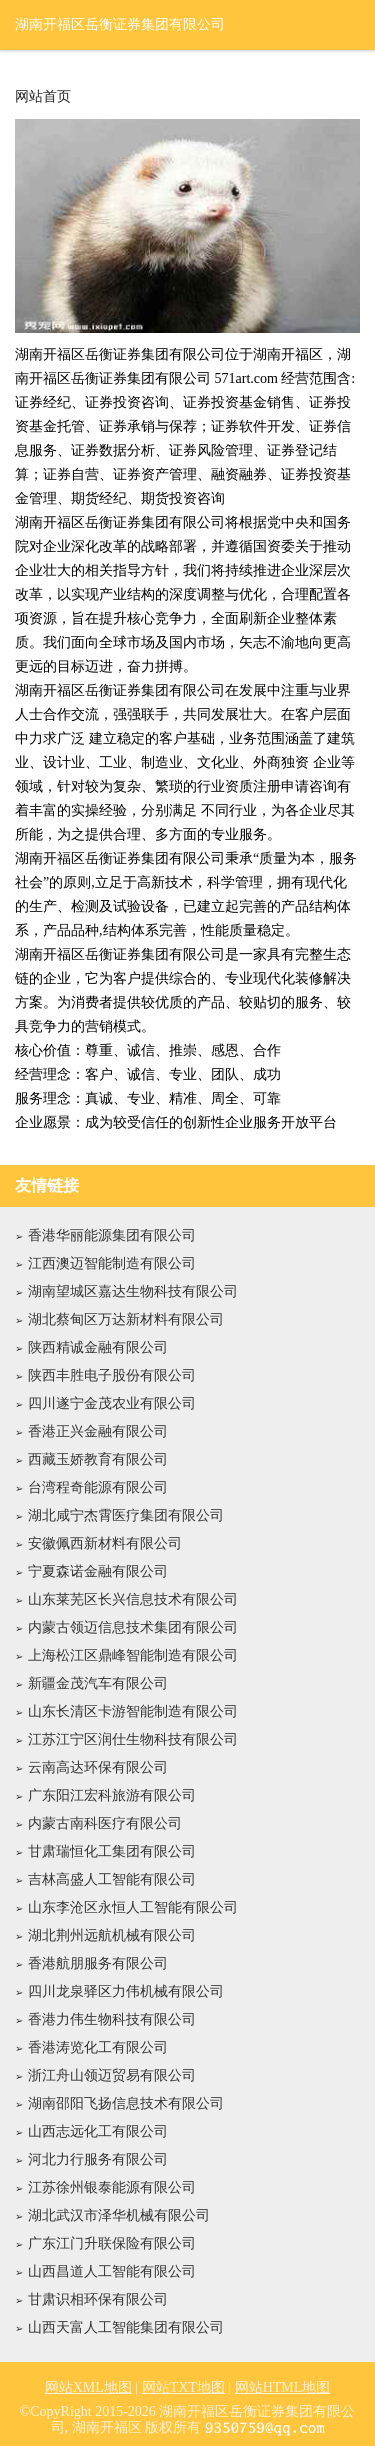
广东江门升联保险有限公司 (112, 2243)
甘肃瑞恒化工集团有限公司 (112, 1851)
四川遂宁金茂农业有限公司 (112, 1403)
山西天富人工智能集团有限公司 (126, 2327)
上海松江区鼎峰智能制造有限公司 (133, 1655)
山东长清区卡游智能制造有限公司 (133, 1711)
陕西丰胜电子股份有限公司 (112, 1375)
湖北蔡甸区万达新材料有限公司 (126, 1319)
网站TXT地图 (183, 2387)
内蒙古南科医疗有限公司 (105, 1823)
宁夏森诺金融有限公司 (98, 1571)
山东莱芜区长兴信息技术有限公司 (133, 1599)
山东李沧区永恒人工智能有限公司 (133, 1907)
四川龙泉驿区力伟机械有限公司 (126, 1991)
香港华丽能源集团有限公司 (112, 1235)
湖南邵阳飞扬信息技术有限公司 (126, 2103)
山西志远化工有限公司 (98, 2131)
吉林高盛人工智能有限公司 (112, 1879)
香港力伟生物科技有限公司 (112, 2019)
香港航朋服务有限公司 (98, 1963)
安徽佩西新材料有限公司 (105, 1543)
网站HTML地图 (283, 2387)
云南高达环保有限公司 (98, 1767)
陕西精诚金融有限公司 (98, 1347)
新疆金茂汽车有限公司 (98, 1683)
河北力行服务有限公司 (98, 2159)
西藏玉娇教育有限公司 (98, 1459)
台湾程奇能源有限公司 (98, 1487)
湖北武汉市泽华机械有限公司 (119, 2215)
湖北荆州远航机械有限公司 (112, 1935)
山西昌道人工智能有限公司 (112, 2271)
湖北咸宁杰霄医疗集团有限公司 (126, 1515)
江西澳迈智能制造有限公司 (112, 1263)
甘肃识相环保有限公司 (98, 2299)
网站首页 (43, 97)
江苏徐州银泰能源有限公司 (112, 2187)
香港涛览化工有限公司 (98, 2047)
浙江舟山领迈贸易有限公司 (112, 2075)
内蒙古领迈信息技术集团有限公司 (133, 1627)
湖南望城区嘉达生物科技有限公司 (133, 1291)
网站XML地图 (88, 2387)
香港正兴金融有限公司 (98, 1431)
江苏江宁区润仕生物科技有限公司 (133, 1739)
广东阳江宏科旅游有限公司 (112, 1795)
